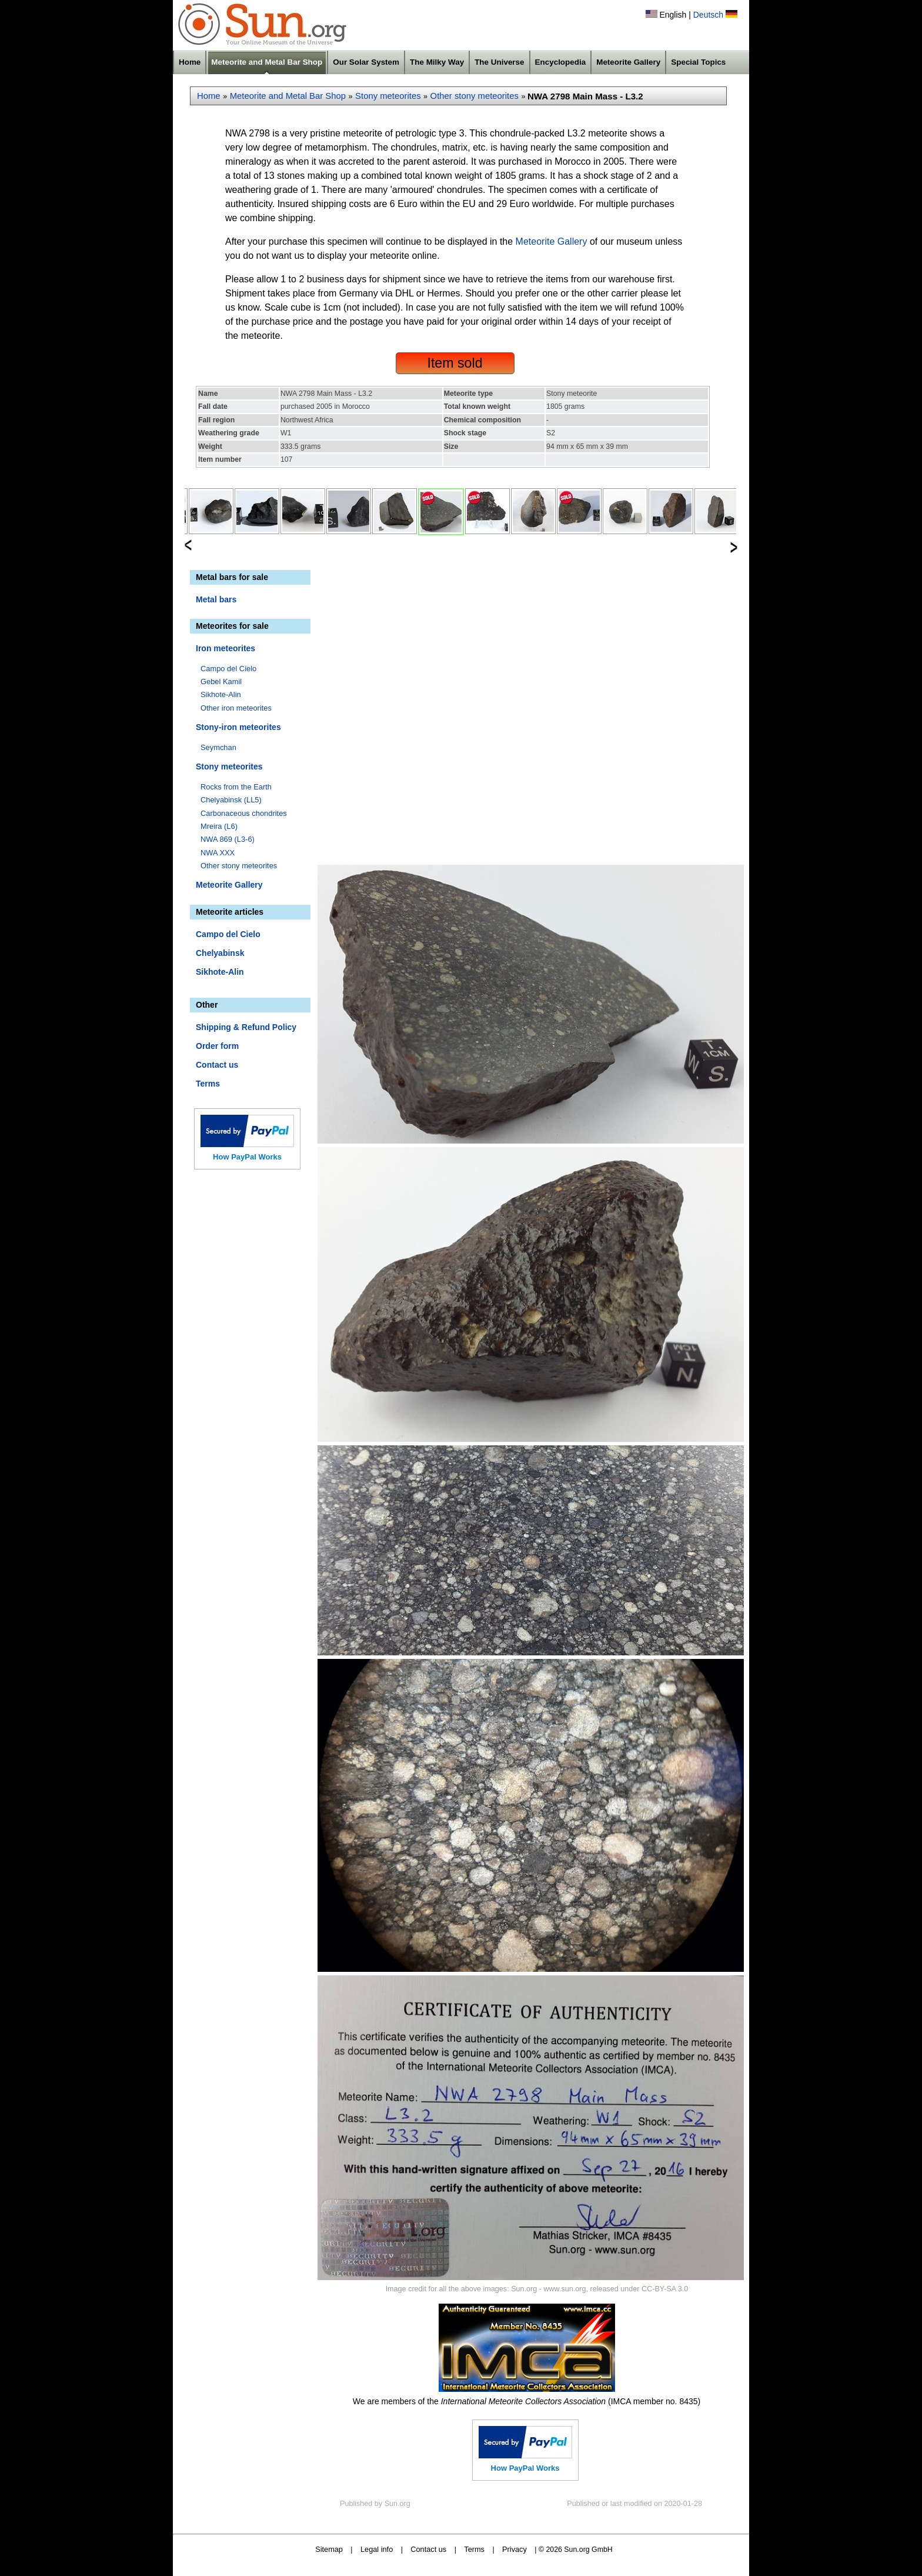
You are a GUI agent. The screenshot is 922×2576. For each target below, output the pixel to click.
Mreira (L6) (219, 826)
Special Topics (698, 62)
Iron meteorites (225, 648)
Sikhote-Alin (221, 694)
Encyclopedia (560, 62)
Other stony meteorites (474, 96)
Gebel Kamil (221, 681)
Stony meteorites (388, 96)
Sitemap (329, 2549)
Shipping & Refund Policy (246, 1027)
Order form (217, 1046)
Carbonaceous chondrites (244, 813)
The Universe (499, 62)
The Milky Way (437, 62)
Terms (208, 1083)
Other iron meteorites (236, 708)
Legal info (376, 2549)
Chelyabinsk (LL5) (231, 799)
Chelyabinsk (220, 953)
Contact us (217, 1064)
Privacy (514, 2549)
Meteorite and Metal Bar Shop (266, 62)
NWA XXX (218, 852)
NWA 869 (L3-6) (228, 839)
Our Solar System (366, 62)
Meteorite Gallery (628, 62)
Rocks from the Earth (236, 786)
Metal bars (216, 599)
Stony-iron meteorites (238, 727)
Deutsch (708, 14)
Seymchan (218, 747)
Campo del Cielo (228, 668)
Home (190, 62)
